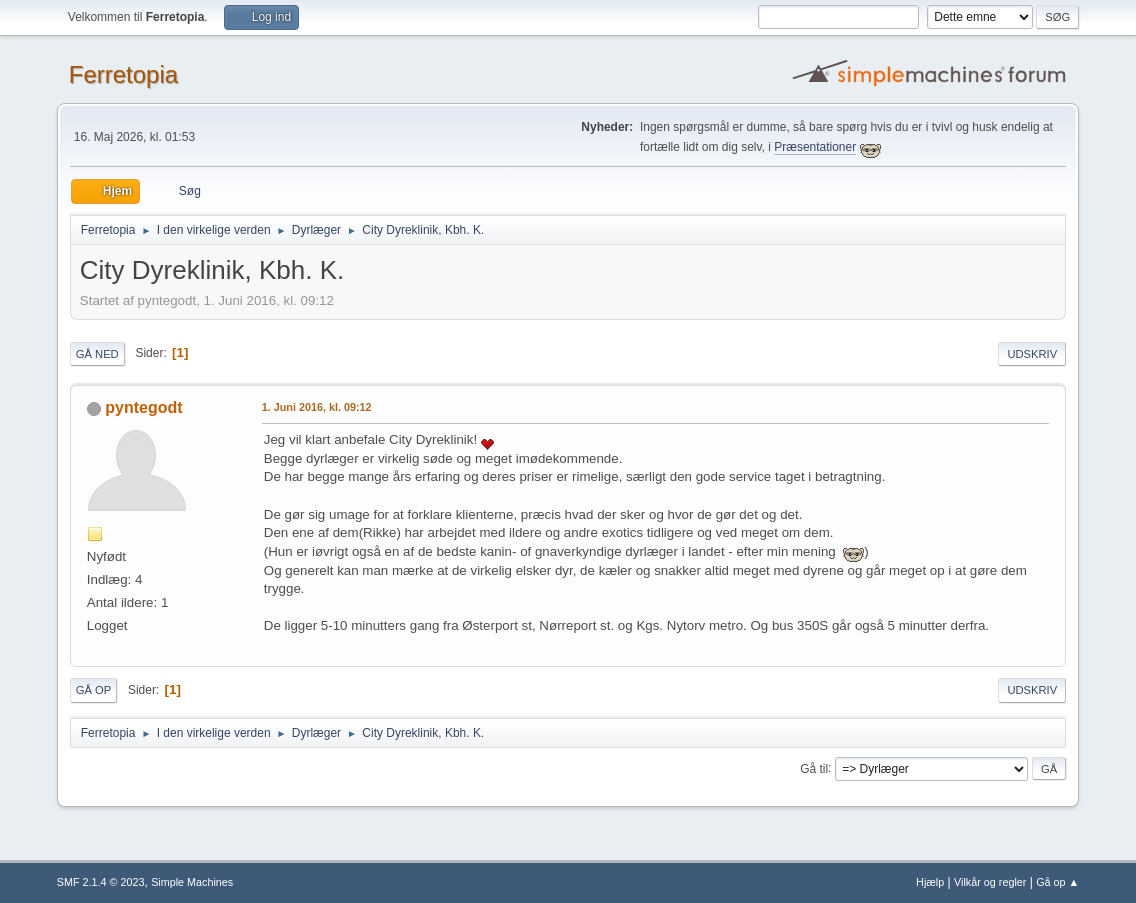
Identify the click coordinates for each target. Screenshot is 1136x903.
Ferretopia (123, 74)
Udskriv (1032, 354)
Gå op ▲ (1057, 882)
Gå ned (97, 354)
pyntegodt (143, 407)
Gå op (93, 690)
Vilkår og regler (990, 882)
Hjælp (930, 882)
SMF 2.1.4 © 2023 (101, 882)
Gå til (814, 768)
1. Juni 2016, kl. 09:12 (317, 407)
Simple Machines (192, 882)
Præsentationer (815, 147)
